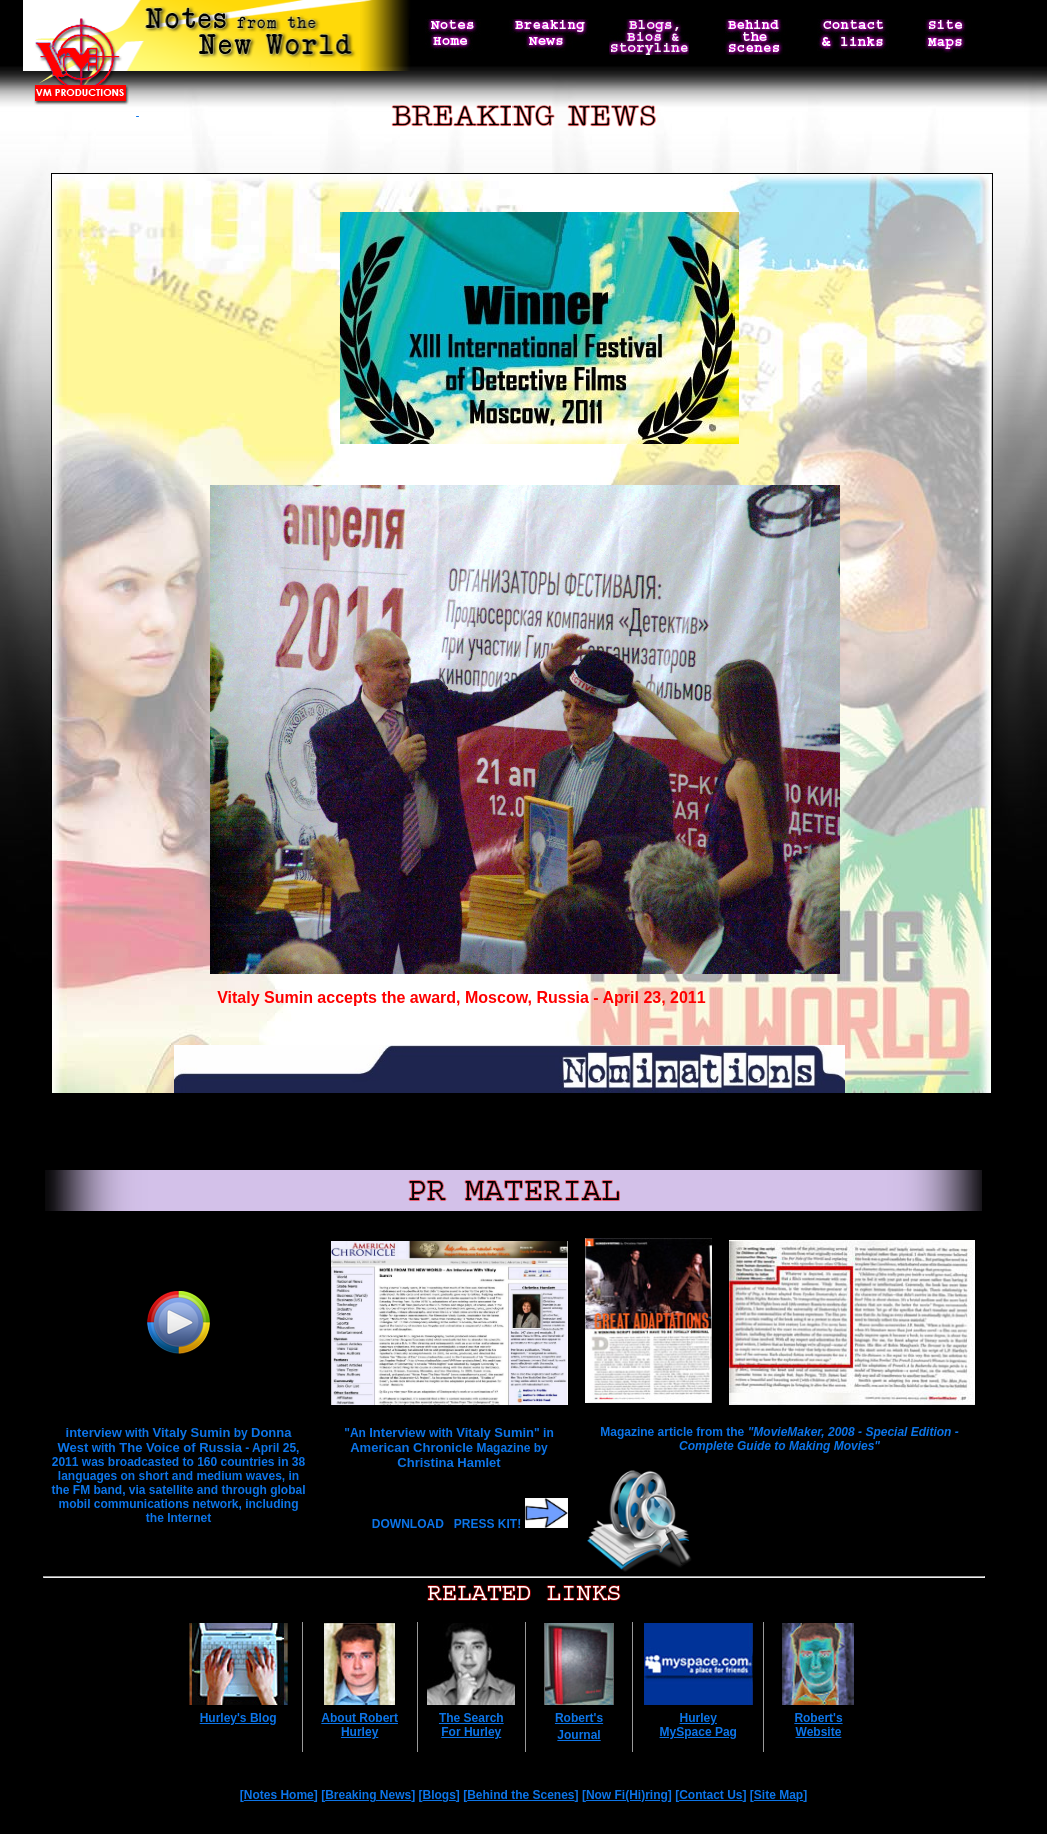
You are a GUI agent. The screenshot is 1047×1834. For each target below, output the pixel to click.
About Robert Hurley (359, 1725)
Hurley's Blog (238, 1718)
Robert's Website (818, 1725)
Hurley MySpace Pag (698, 1725)
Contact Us (710, 1795)
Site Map (778, 1795)
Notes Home (279, 1795)
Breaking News (368, 1795)
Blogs (439, 1795)
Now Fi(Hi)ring (627, 1795)
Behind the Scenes (520, 1795)
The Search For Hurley (471, 1725)
